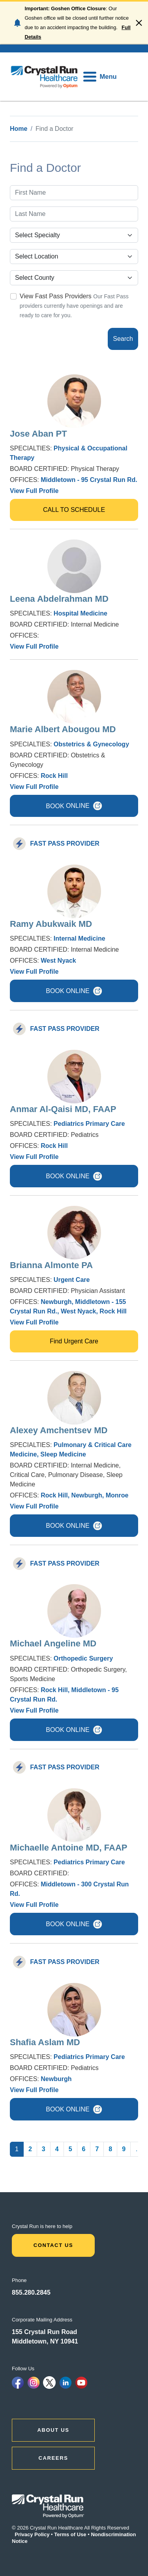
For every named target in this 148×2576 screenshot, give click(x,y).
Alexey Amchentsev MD (58, 1430)
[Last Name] (74, 213)
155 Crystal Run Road (44, 2332)
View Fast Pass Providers (56, 296)
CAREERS (53, 2458)
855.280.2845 (31, 2292)
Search (123, 338)
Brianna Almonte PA (51, 1265)
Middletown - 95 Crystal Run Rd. (89, 479)
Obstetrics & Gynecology (91, 744)
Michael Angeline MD (53, 1643)
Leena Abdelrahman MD (59, 599)
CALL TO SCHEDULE (74, 509)
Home (18, 128)
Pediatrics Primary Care (89, 1123)
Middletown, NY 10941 (45, 2341)
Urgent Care (72, 1279)
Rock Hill (54, 775)
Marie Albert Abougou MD (63, 729)
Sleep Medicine (63, 1454)
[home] (44, 76)
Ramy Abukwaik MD (51, 924)
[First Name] (74, 192)
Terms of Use (70, 2534)
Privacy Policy (32, 2534)
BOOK (74, 805)
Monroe (117, 1495)
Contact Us (53, 2245)
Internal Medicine (79, 938)
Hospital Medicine (80, 613)
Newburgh (56, 1301)
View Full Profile (34, 490)
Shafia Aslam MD (45, 2042)
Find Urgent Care (74, 1341)
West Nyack (58, 960)
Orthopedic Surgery (83, 1658)
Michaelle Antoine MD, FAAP (68, 1847)
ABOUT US (53, 2430)
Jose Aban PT (38, 434)
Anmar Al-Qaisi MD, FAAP (63, 1109)
